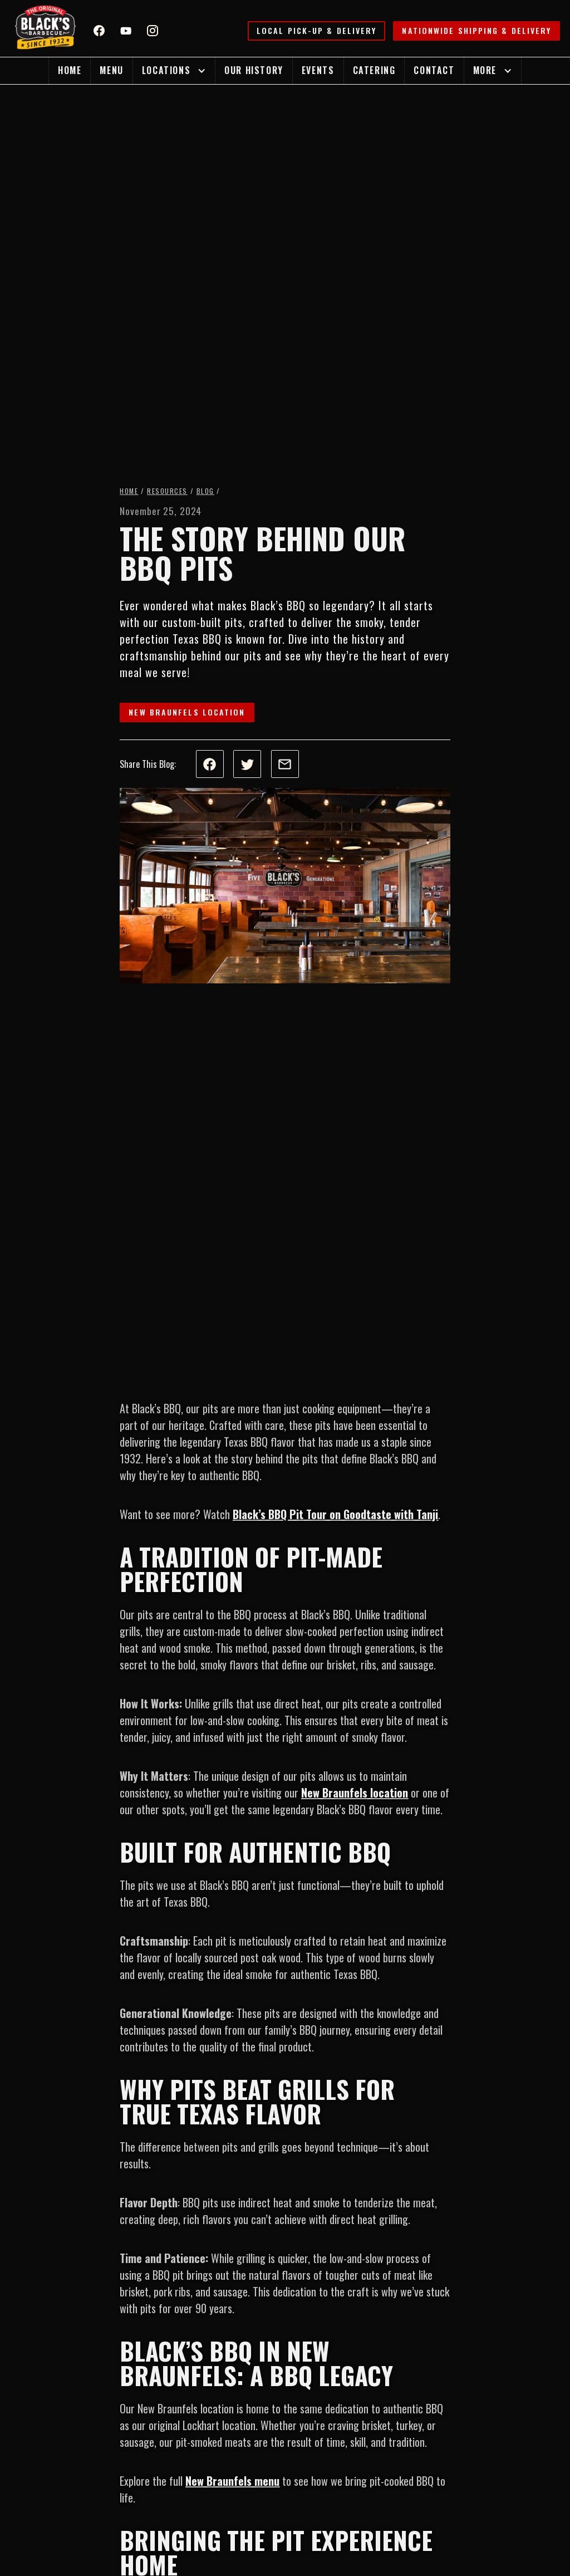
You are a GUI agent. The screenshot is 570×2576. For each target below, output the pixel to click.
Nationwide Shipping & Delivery (476, 30)
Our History (253, 70)
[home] (45, 28)
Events (318, 70)
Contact (434, 70)
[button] (174, 70)
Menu (111, 70)
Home (69, 70)
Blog (205, 491)
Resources (167, 491)
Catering (374, 70)
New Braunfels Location (187, 712)
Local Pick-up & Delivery (316, 30)
